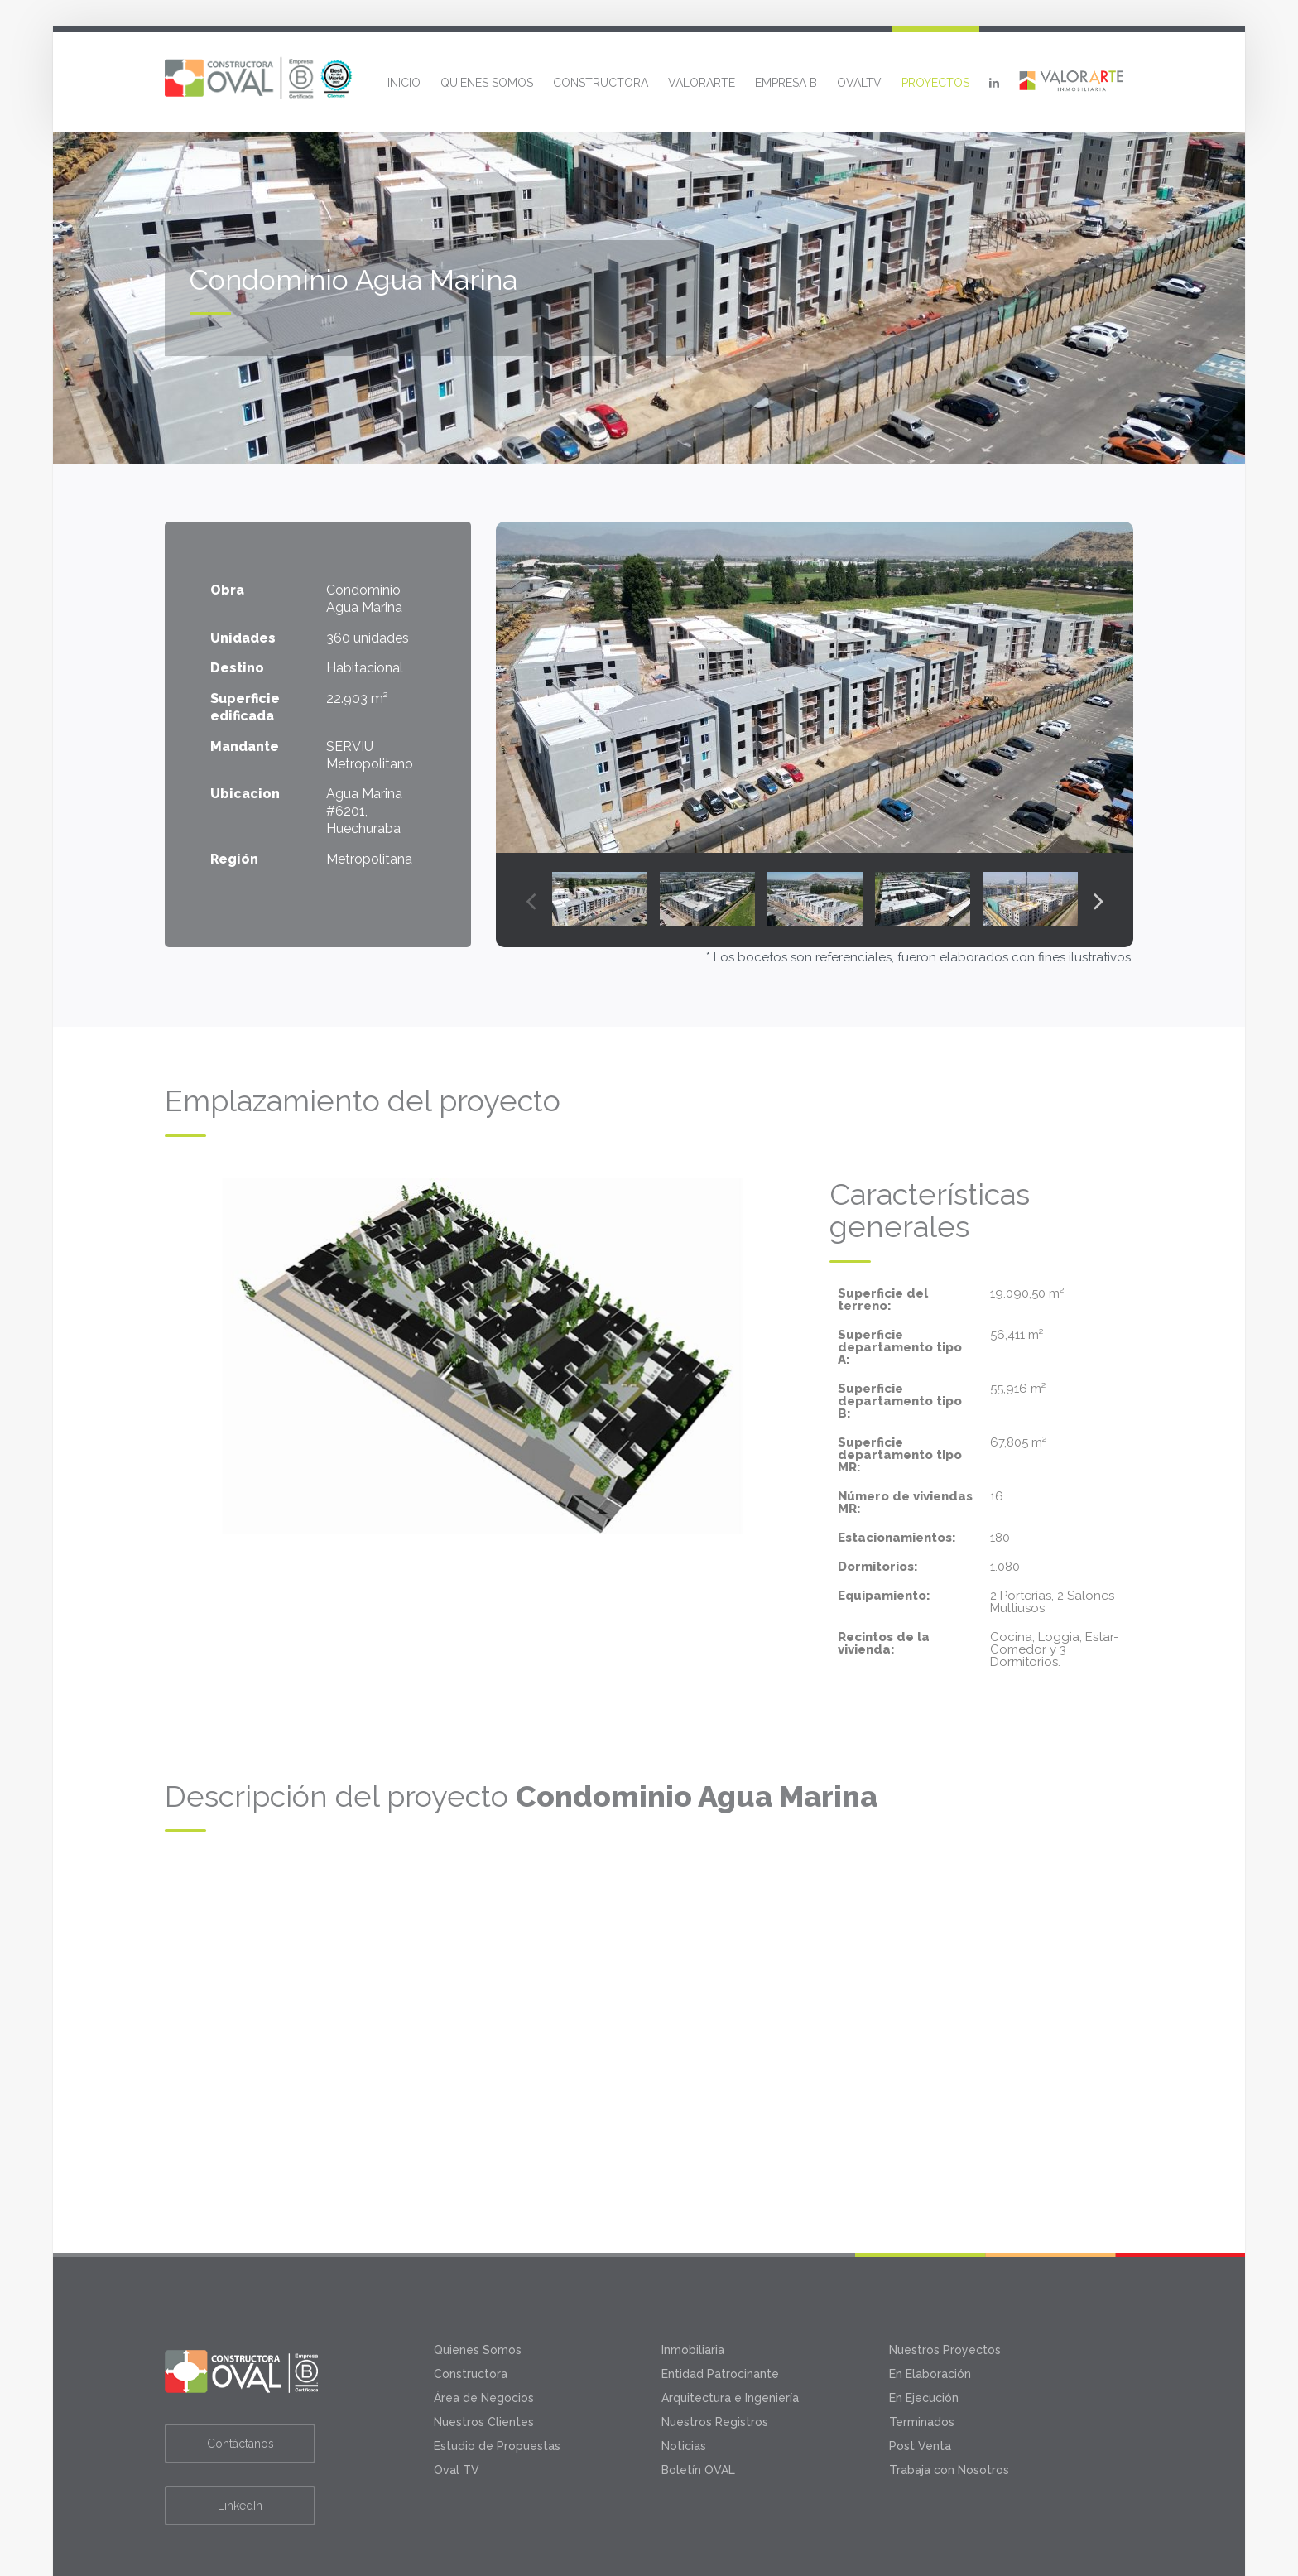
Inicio (404, 82)
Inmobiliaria (692, 2270)
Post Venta (920, 2366)
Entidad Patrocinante (720, 2294)
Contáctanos (240, 2364)
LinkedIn (240, 2426)
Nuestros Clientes (484, 2342)
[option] (814, 687)
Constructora (600, 82)
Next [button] (1098, 900)
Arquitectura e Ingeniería (730, 2318)
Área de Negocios (484, 2318)
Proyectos (935, 82)
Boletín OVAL (698, 2390)
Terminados (921, 2342)
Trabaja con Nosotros (949, 2390)
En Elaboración (930, 2294)
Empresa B (786, 82)
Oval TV (456, 2390)
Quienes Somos (486, 82)
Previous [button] (530, 900)
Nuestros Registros (714, 2342)
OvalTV (859, 82)
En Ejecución (924, 2318)
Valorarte (701, 82)
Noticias (683, 2366)
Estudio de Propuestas (497, 2366)
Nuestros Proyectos (945, 2270)
